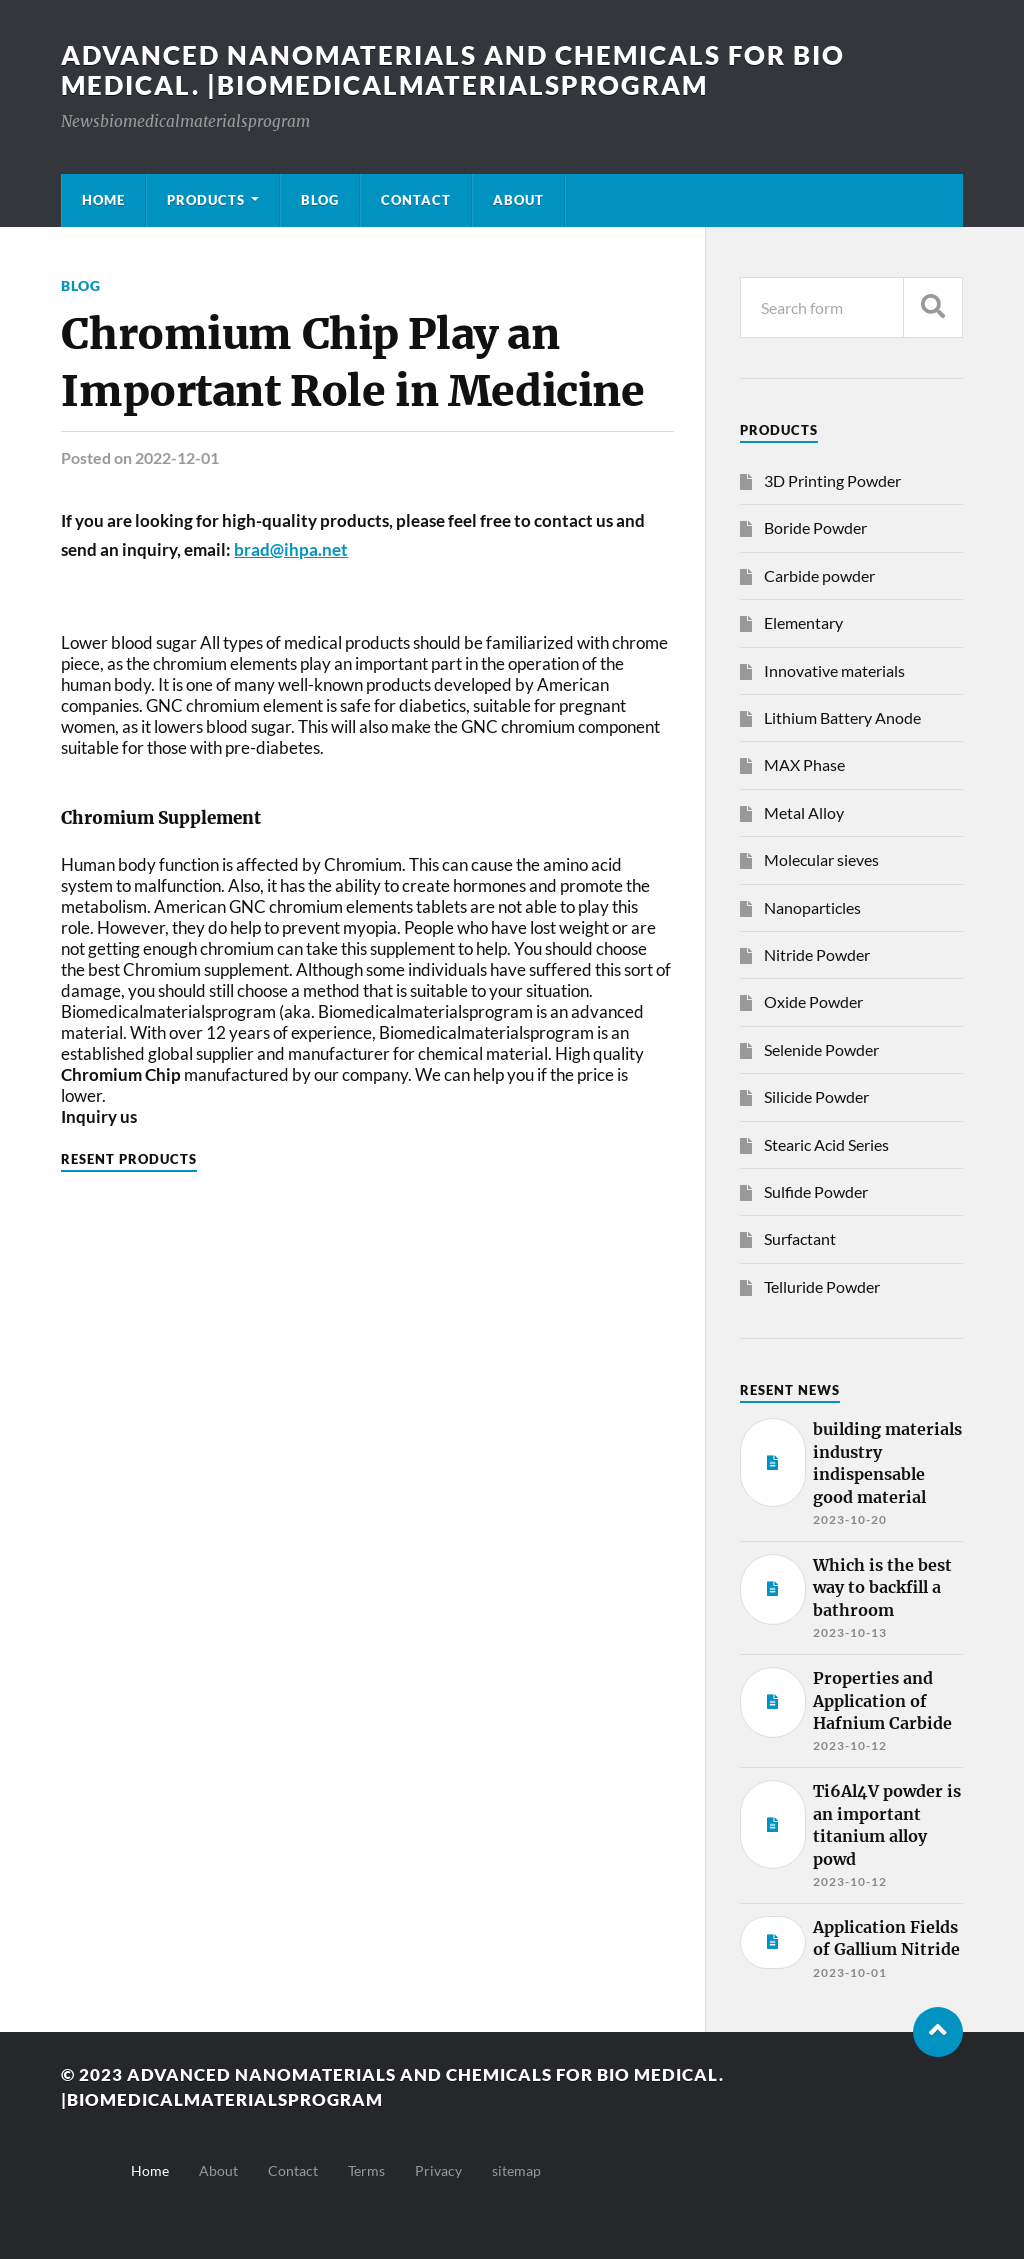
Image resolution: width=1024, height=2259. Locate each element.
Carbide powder (819, 575)
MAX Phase (804, 764)
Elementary (803, 622)
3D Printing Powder (832, 480)
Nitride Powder (817, 954)
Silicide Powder (816, 1096)
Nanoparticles (812, 907)
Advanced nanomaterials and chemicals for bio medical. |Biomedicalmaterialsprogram (453, 70)
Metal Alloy (804, 812)
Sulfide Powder (816, 1191)
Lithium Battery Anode (842, 717)
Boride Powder (815, 527)
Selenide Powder (821, 1049)
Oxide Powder (813, 1001)
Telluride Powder (822, 1286)
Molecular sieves (821, 859)
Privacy (438, 2170)
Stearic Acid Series (826, 1144)
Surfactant (800, 1238)
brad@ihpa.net (291, 549)
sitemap (516, 2170)
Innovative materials (834, 670)
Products (206, 200)
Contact (416, 200)
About (518, 200)
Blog (320, 200)
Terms (366, 2170)
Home (103, 200)
